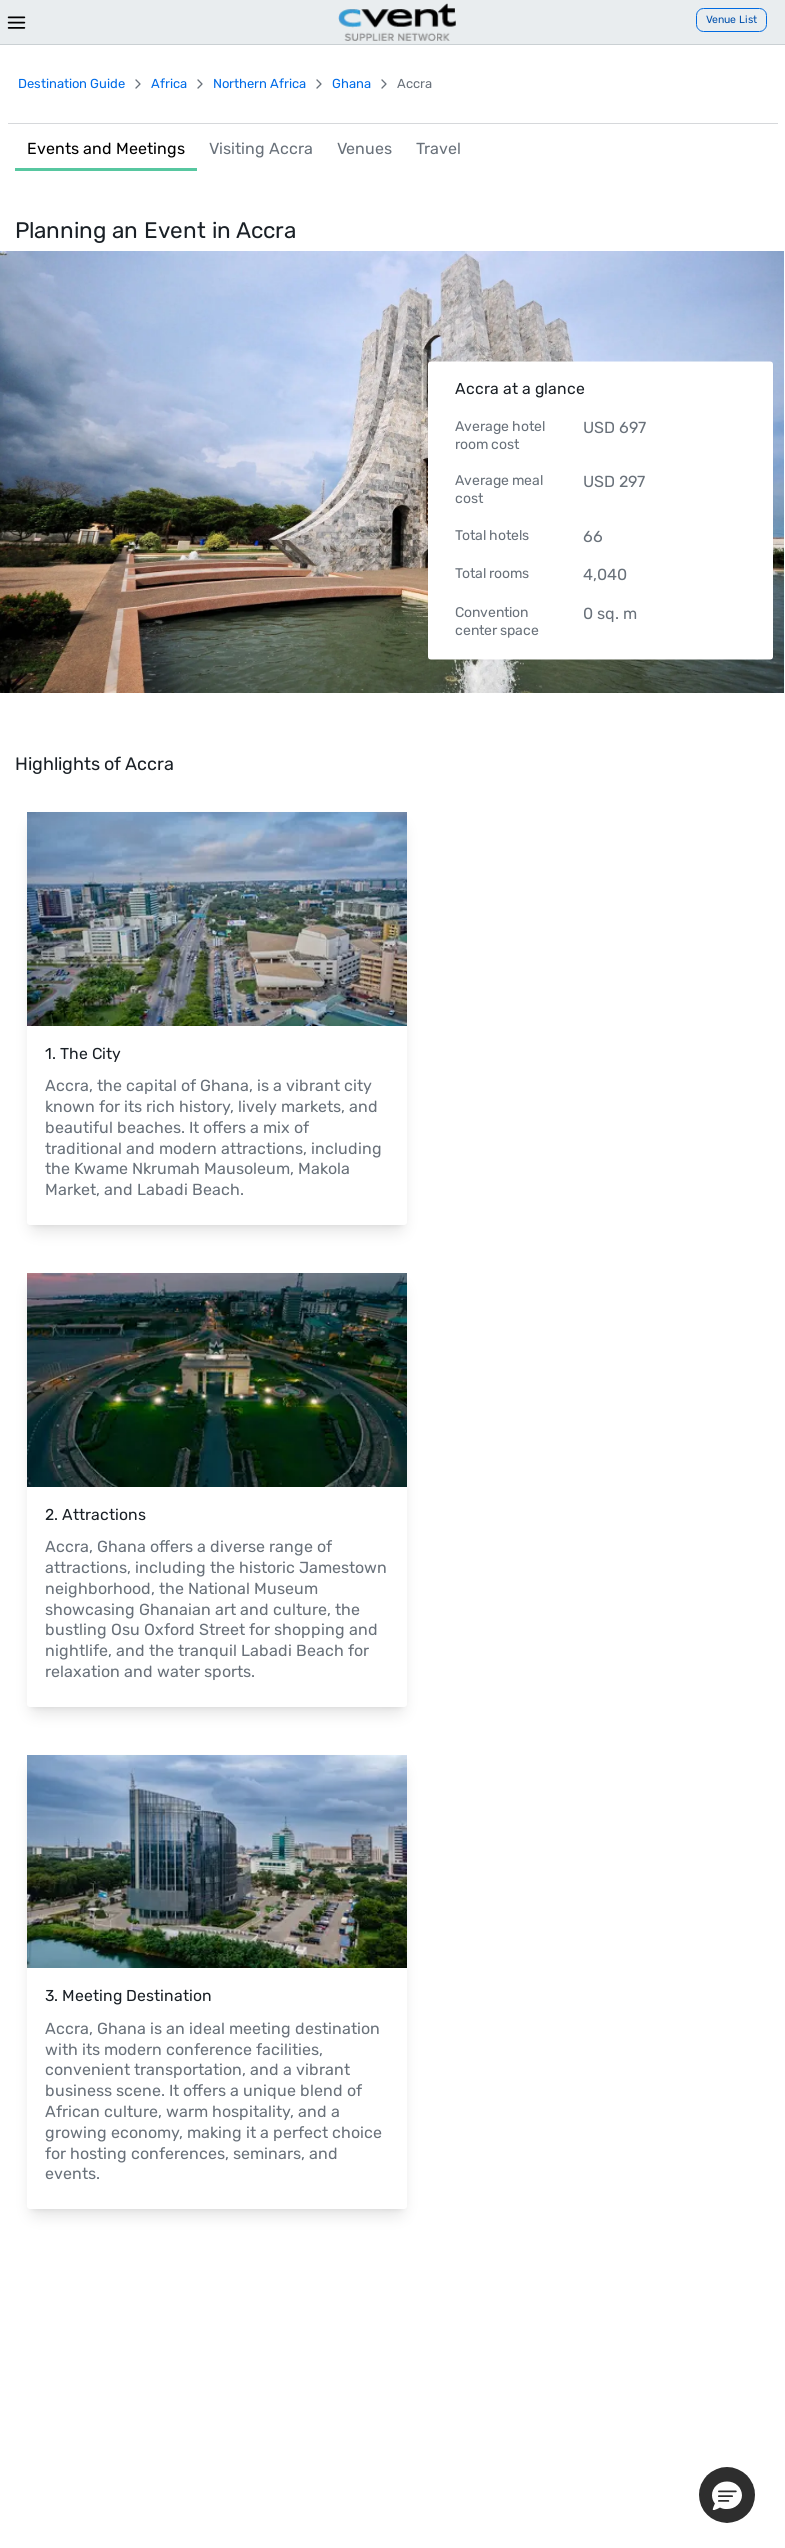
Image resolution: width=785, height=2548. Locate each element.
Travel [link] (438, 148)
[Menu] (16, 22)
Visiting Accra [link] (261, 148)
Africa (169, 83)
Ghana (351, 83)
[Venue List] (731, 20)
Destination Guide (71, 83)
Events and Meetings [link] (106, 148)
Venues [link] (364, 148)
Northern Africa (259, 83)
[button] (727, 2495)
